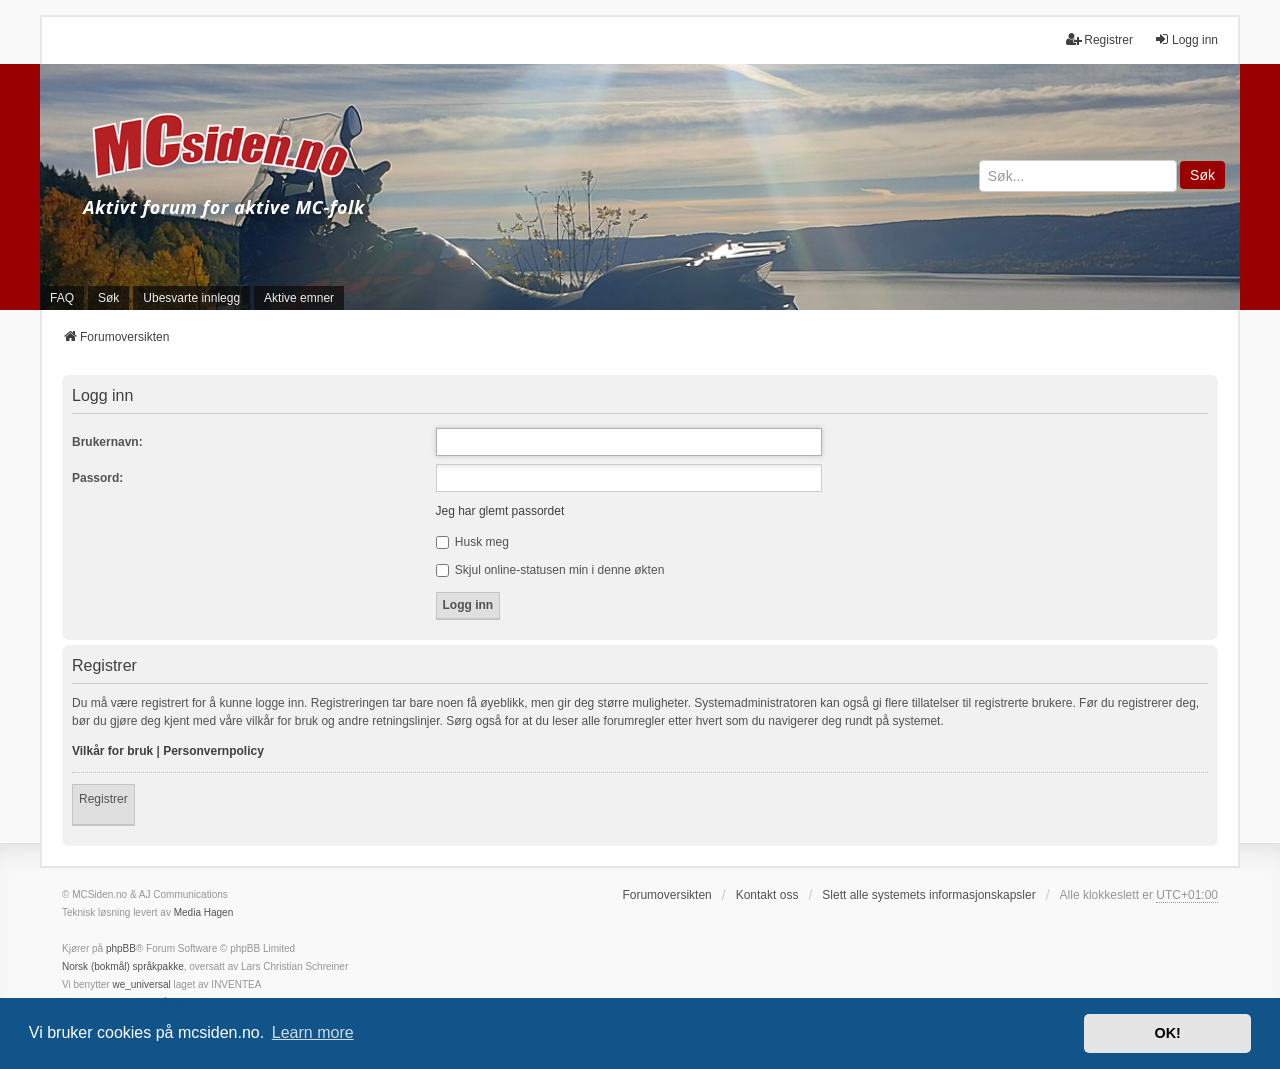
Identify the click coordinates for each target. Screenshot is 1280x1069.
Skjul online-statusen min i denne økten (550, 570)
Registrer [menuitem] (1099, 39)
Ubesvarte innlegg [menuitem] (191, 298)
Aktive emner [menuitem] (299, 298)
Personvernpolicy (213, 751)
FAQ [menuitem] (62, 298)
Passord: (97, 478)
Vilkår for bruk (112, 751)
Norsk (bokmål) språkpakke (123, 966)
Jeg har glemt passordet (500, 511)
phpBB (121, 948)
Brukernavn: (107, 442)
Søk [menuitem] (108, 298)
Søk (1202, 175)
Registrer (103, 799)
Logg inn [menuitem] (1186, 39)
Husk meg (472, 542)
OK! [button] (1167, 1033)
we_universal (141, 984)
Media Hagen (203, 912)
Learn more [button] (313, 1032)
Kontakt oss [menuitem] (767, 895)
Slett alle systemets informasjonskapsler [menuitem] (928, 895)
